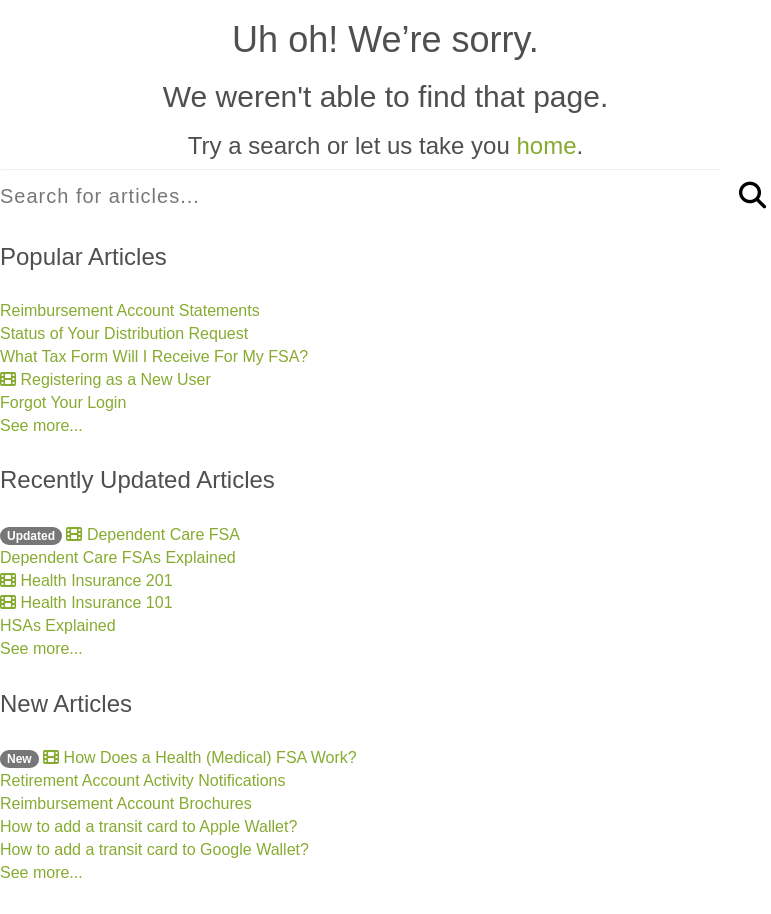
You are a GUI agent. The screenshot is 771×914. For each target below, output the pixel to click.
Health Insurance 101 (86, 602)
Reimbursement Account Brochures (126, 803)
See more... (41, 425)
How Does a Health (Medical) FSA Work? (178, 757)
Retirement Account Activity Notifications (142, 780)
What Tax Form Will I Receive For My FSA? (154, 356)
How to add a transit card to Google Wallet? (154, 849)
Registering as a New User (105, 379)
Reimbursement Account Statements (130, 310)
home (546, 145)
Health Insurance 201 (86, 580)
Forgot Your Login (63, 402)
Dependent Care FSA (120, 534)
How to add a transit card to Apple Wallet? (148, 826)
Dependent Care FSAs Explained (118, 557)
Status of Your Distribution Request (124, 333)
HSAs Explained (58, 625)
